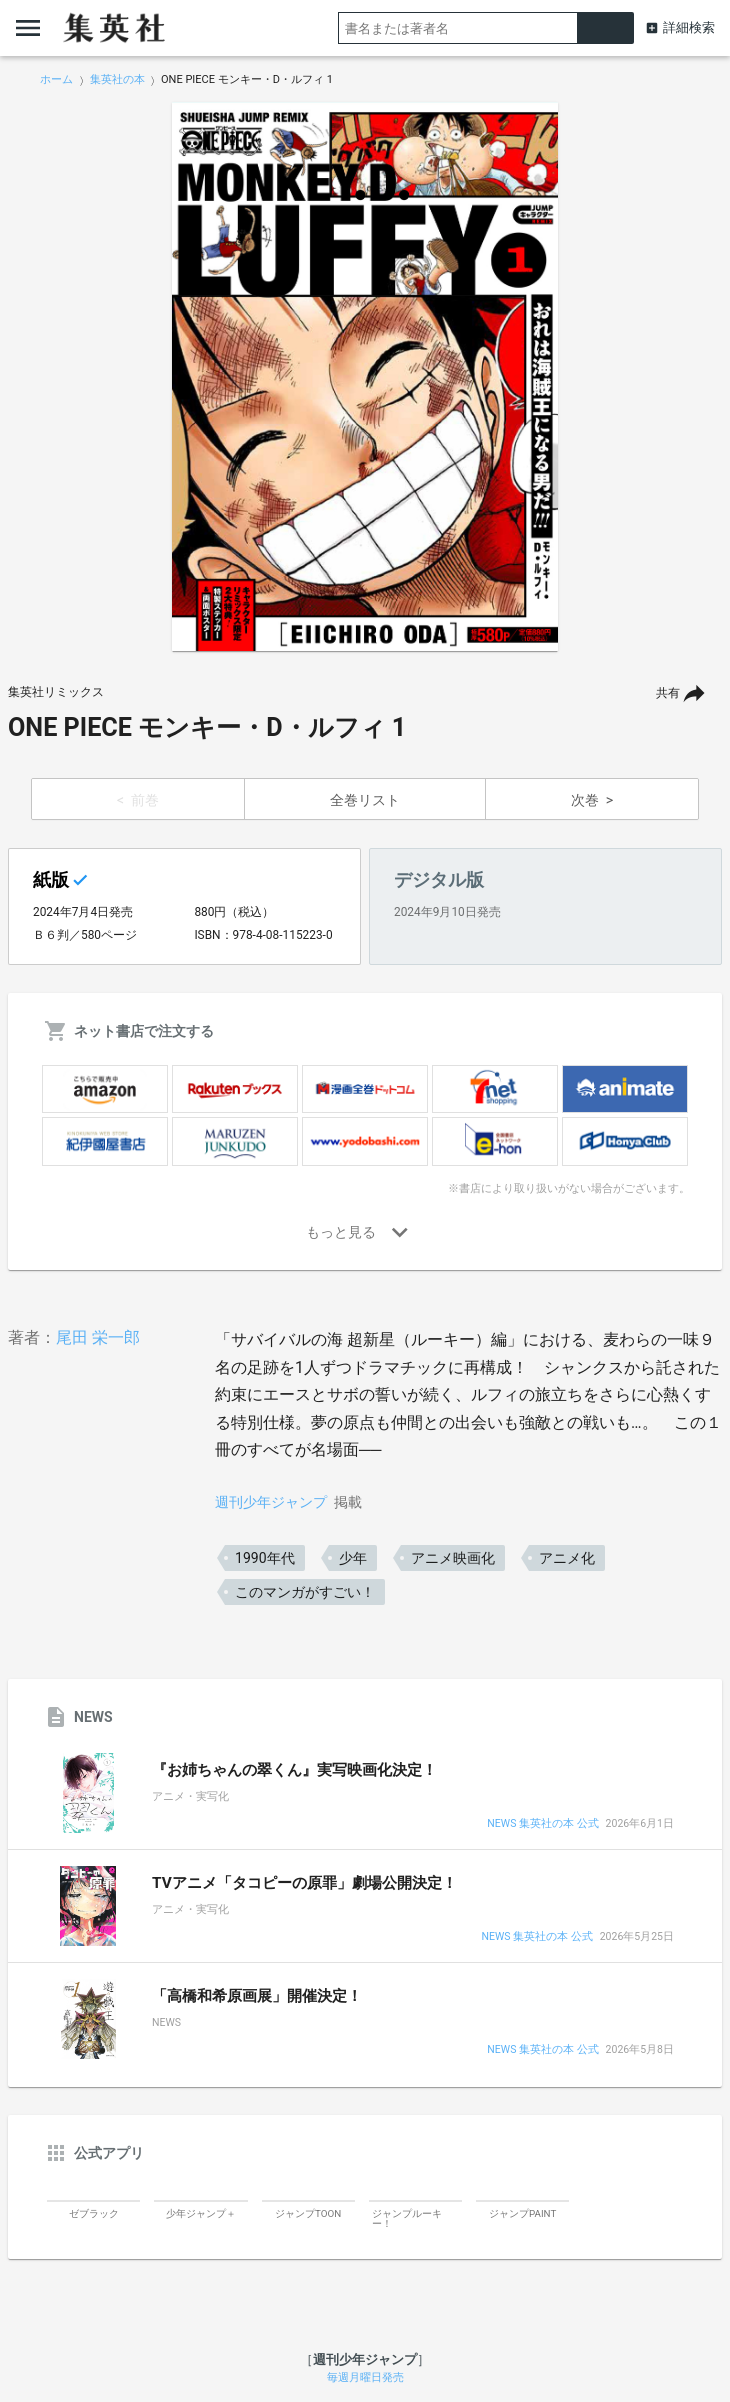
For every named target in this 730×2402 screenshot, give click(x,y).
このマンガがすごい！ (305, 1592)
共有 (668, 693)
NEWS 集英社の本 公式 (542, 1824)
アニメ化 (567, 1558)
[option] (365, 377)
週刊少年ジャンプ (271, 1502)
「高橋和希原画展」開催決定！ (257, 1996)
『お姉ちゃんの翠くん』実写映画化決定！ (294, 1770)
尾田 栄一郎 (98, 1337)
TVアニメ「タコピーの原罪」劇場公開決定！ (304, 1883)
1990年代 (264, 1558)
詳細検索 (689, 27)
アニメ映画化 (453, 1558)
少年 (353, 1558)
